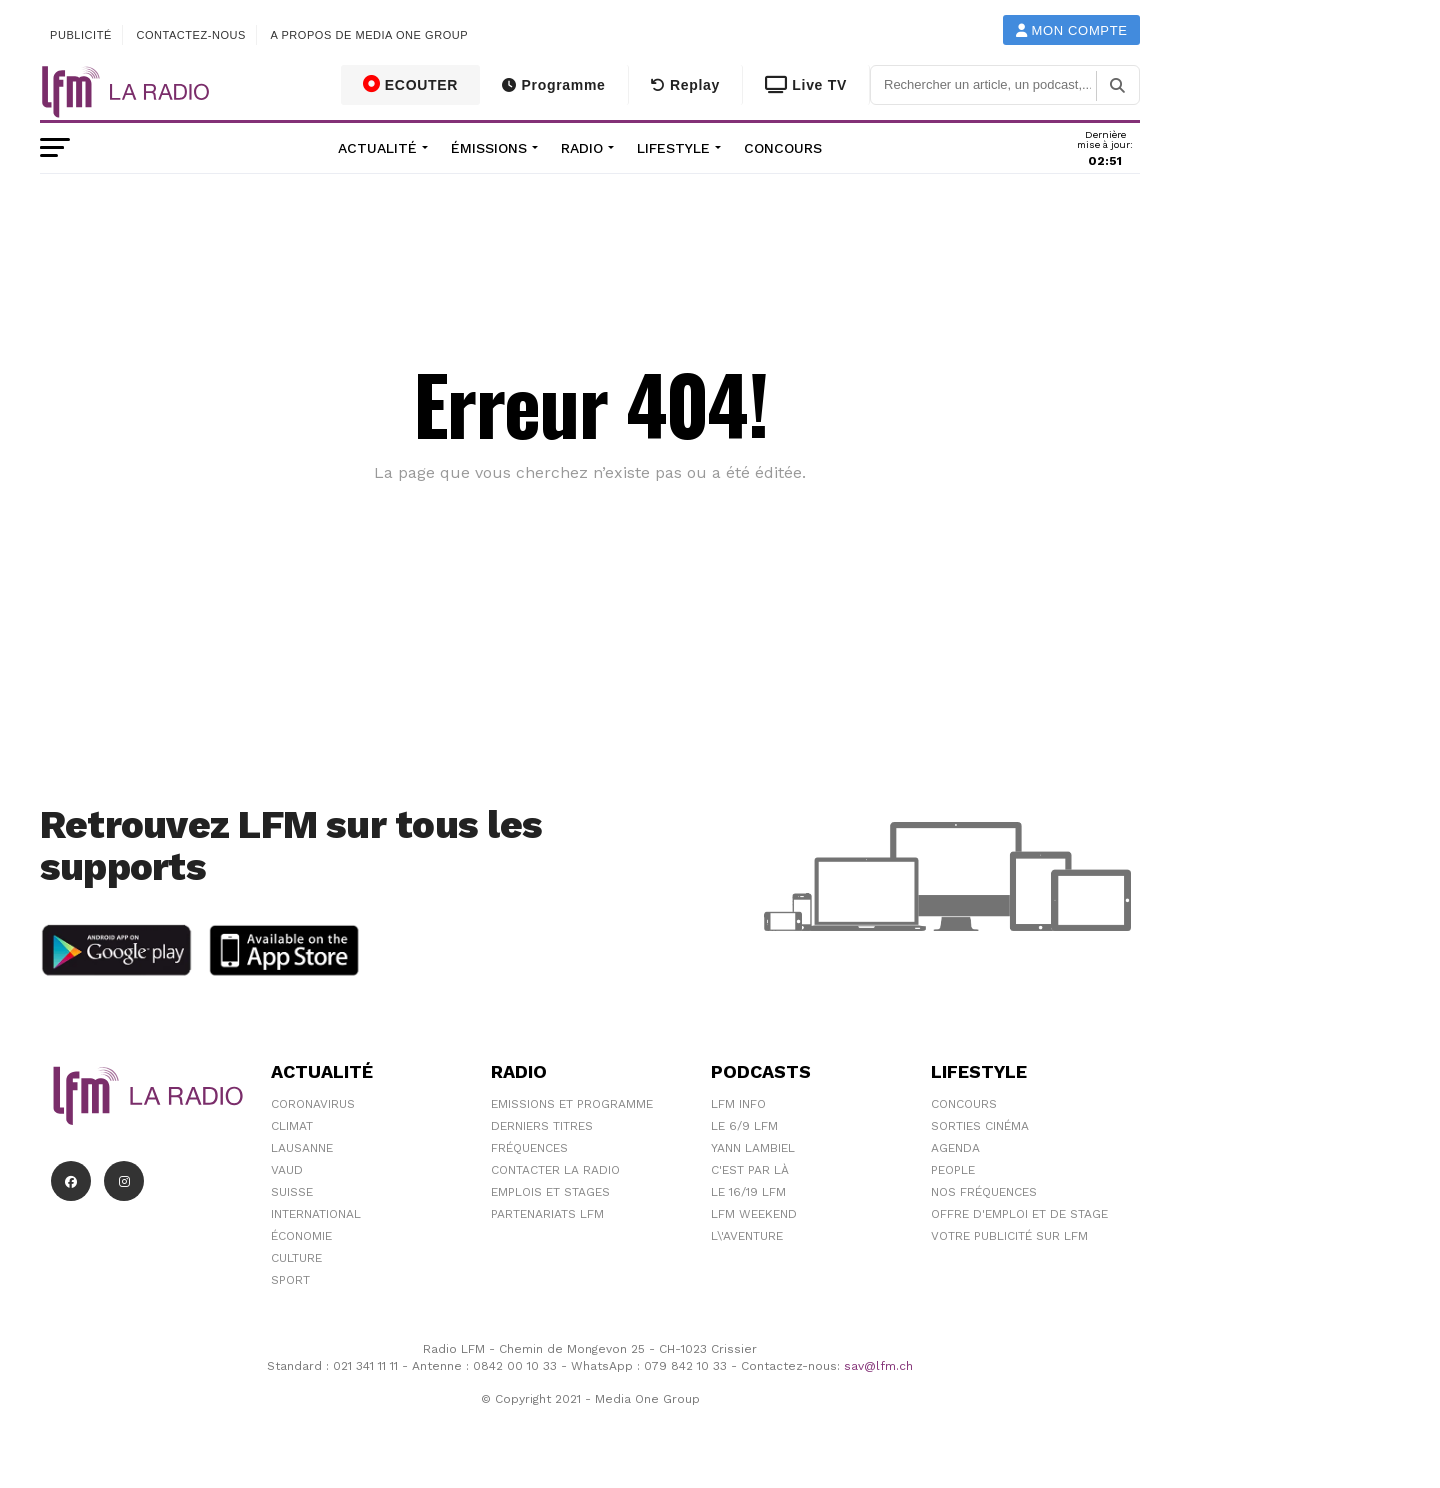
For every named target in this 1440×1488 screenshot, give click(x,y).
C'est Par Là (750, 1170)
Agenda (955, 1148)
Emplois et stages (550, 1192)
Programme (553, 85)
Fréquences (529, 1148)
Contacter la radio (555, 1170)
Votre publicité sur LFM (1009, 1236)
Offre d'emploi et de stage (1019, 1214)
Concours (783, 148)
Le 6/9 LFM (744, 1126)
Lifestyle (673, 148)
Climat (292, 1126)
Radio (582, 148)
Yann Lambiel (753, 1148)
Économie (301, 1236)
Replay (685, 85)
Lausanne (302, 1148)
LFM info (738, 1104)
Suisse (292, 1192)
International (316, 1214)
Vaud (287, 1170)
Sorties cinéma (980, 1126)
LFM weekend (754, 1214)
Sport (290, 1280)
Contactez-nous (191, 35)
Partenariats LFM (547, 1214)
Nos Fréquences (984, 1192)
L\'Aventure (747, 1236)
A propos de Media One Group (370, 35)
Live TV (806, 85)
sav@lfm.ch (878, 1366)
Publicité (81, 35)
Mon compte (1072, 30)
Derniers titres (542, 1126)
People (953, 1170)
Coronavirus (313, 1104)
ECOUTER (411, 84)
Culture (296, 1258)
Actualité (377, 148)
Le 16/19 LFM (748, 1192)
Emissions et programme (572, 1104)
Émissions (489, 148)
